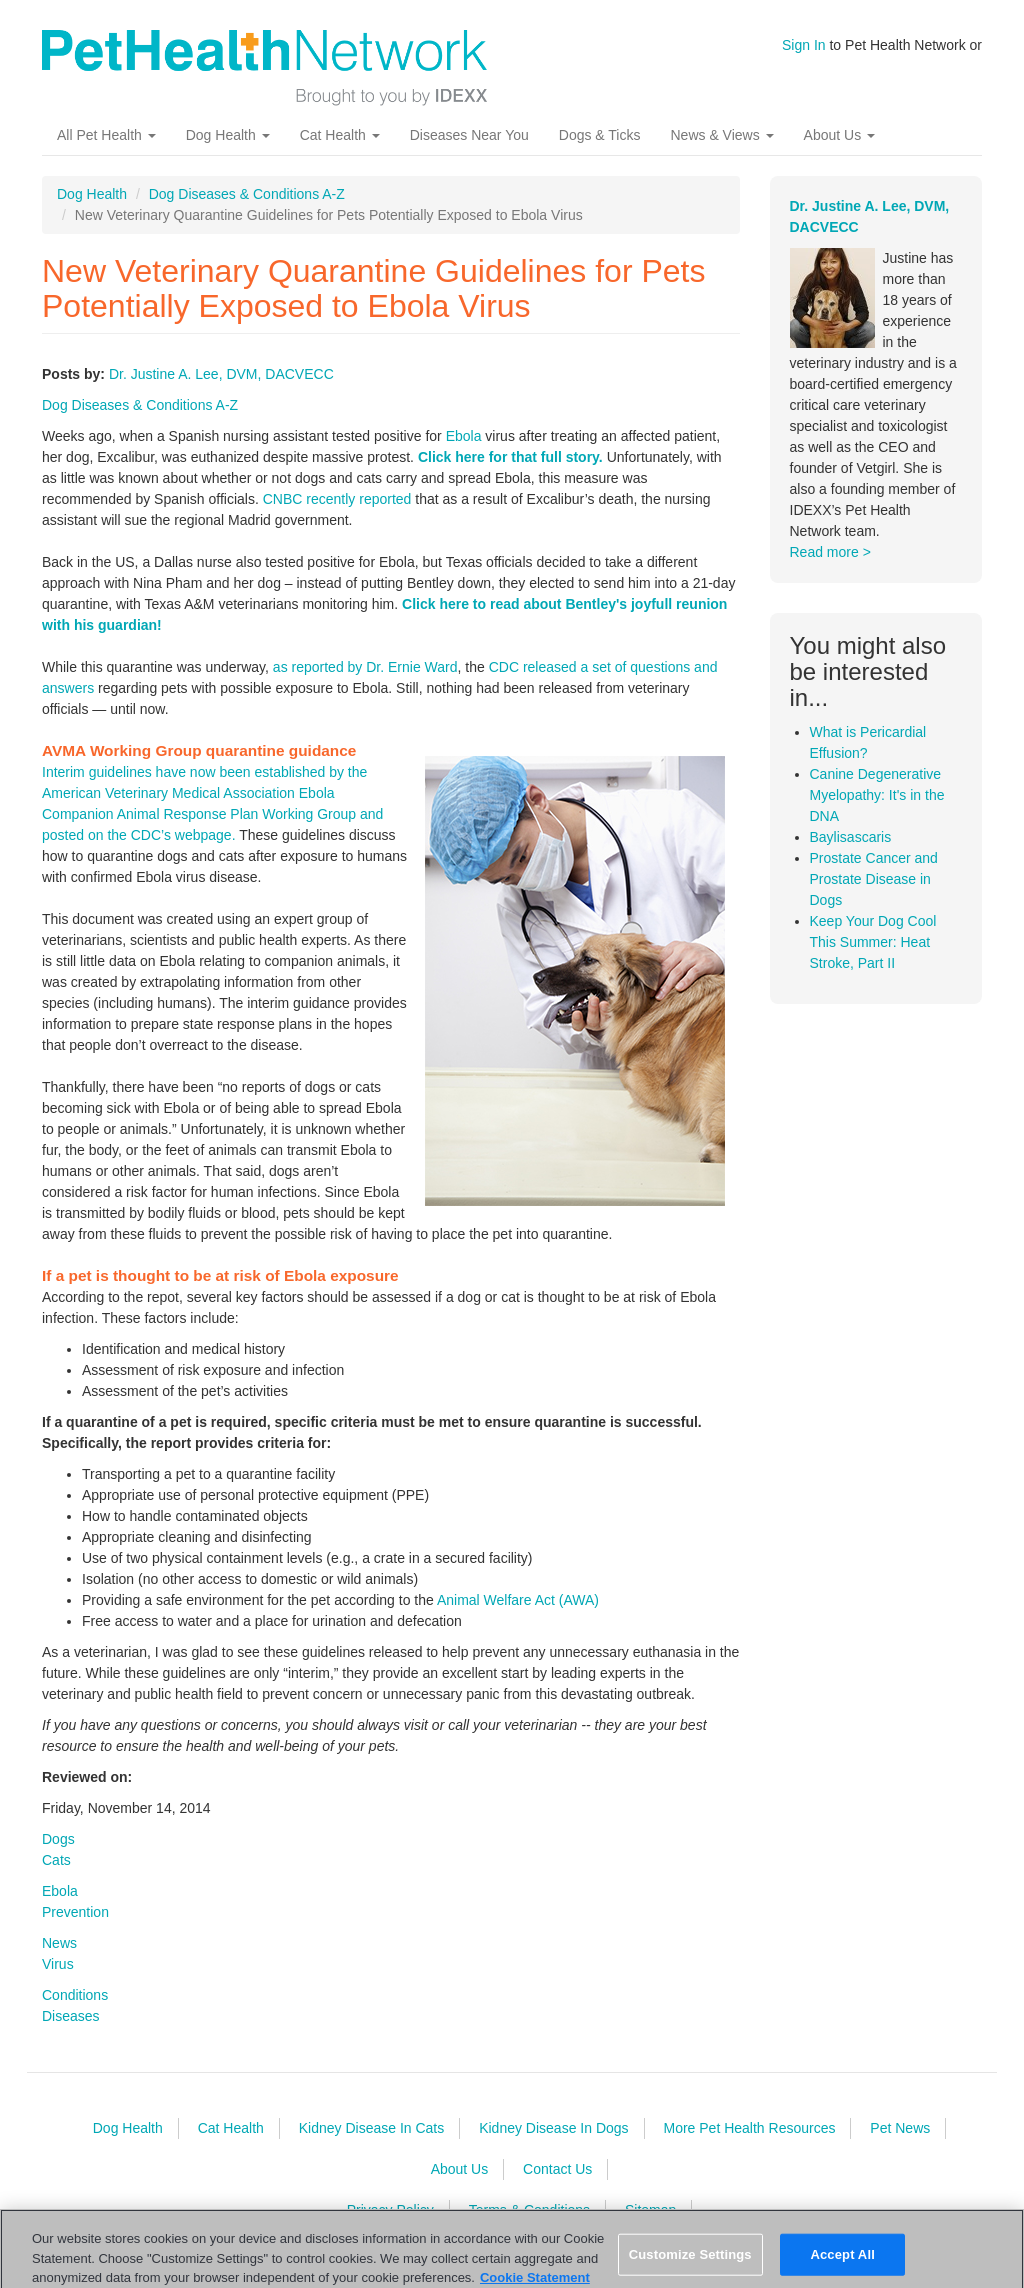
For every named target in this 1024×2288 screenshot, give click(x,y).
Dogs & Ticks (600, 135)
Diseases (71, 2016)
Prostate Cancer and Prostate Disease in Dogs (874, 879)
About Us (839, 135)
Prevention (75, 1912)
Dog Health (228, 135)
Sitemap (650, 2210)
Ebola (464, 436)
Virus (58, 1964)
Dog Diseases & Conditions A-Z (247, 194)
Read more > (830, 552)
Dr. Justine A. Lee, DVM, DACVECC (221, 374)
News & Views (721, 135)
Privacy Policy (390, 2210)
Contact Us (557, 2169)
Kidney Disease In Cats (372, 2128)
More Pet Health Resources (749, 2128)
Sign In (804, 45)
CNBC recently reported (337, 499)
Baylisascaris (851, 837)
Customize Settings (690, 2264)
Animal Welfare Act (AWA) (518, 1600)
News (59, 1943)
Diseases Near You (469, 135)
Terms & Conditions (529, 2210)
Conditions (75, 1995)
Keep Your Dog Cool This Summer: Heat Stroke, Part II (873, 942)
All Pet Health (106, 135)
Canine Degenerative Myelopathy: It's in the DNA (877, 795)
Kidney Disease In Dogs (553, 2128)
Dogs (58, 1839)
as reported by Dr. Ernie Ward (365, 667)
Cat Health (340, 135)
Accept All (842, 2264)
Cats (56, 1860)
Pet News (900, 2128)
